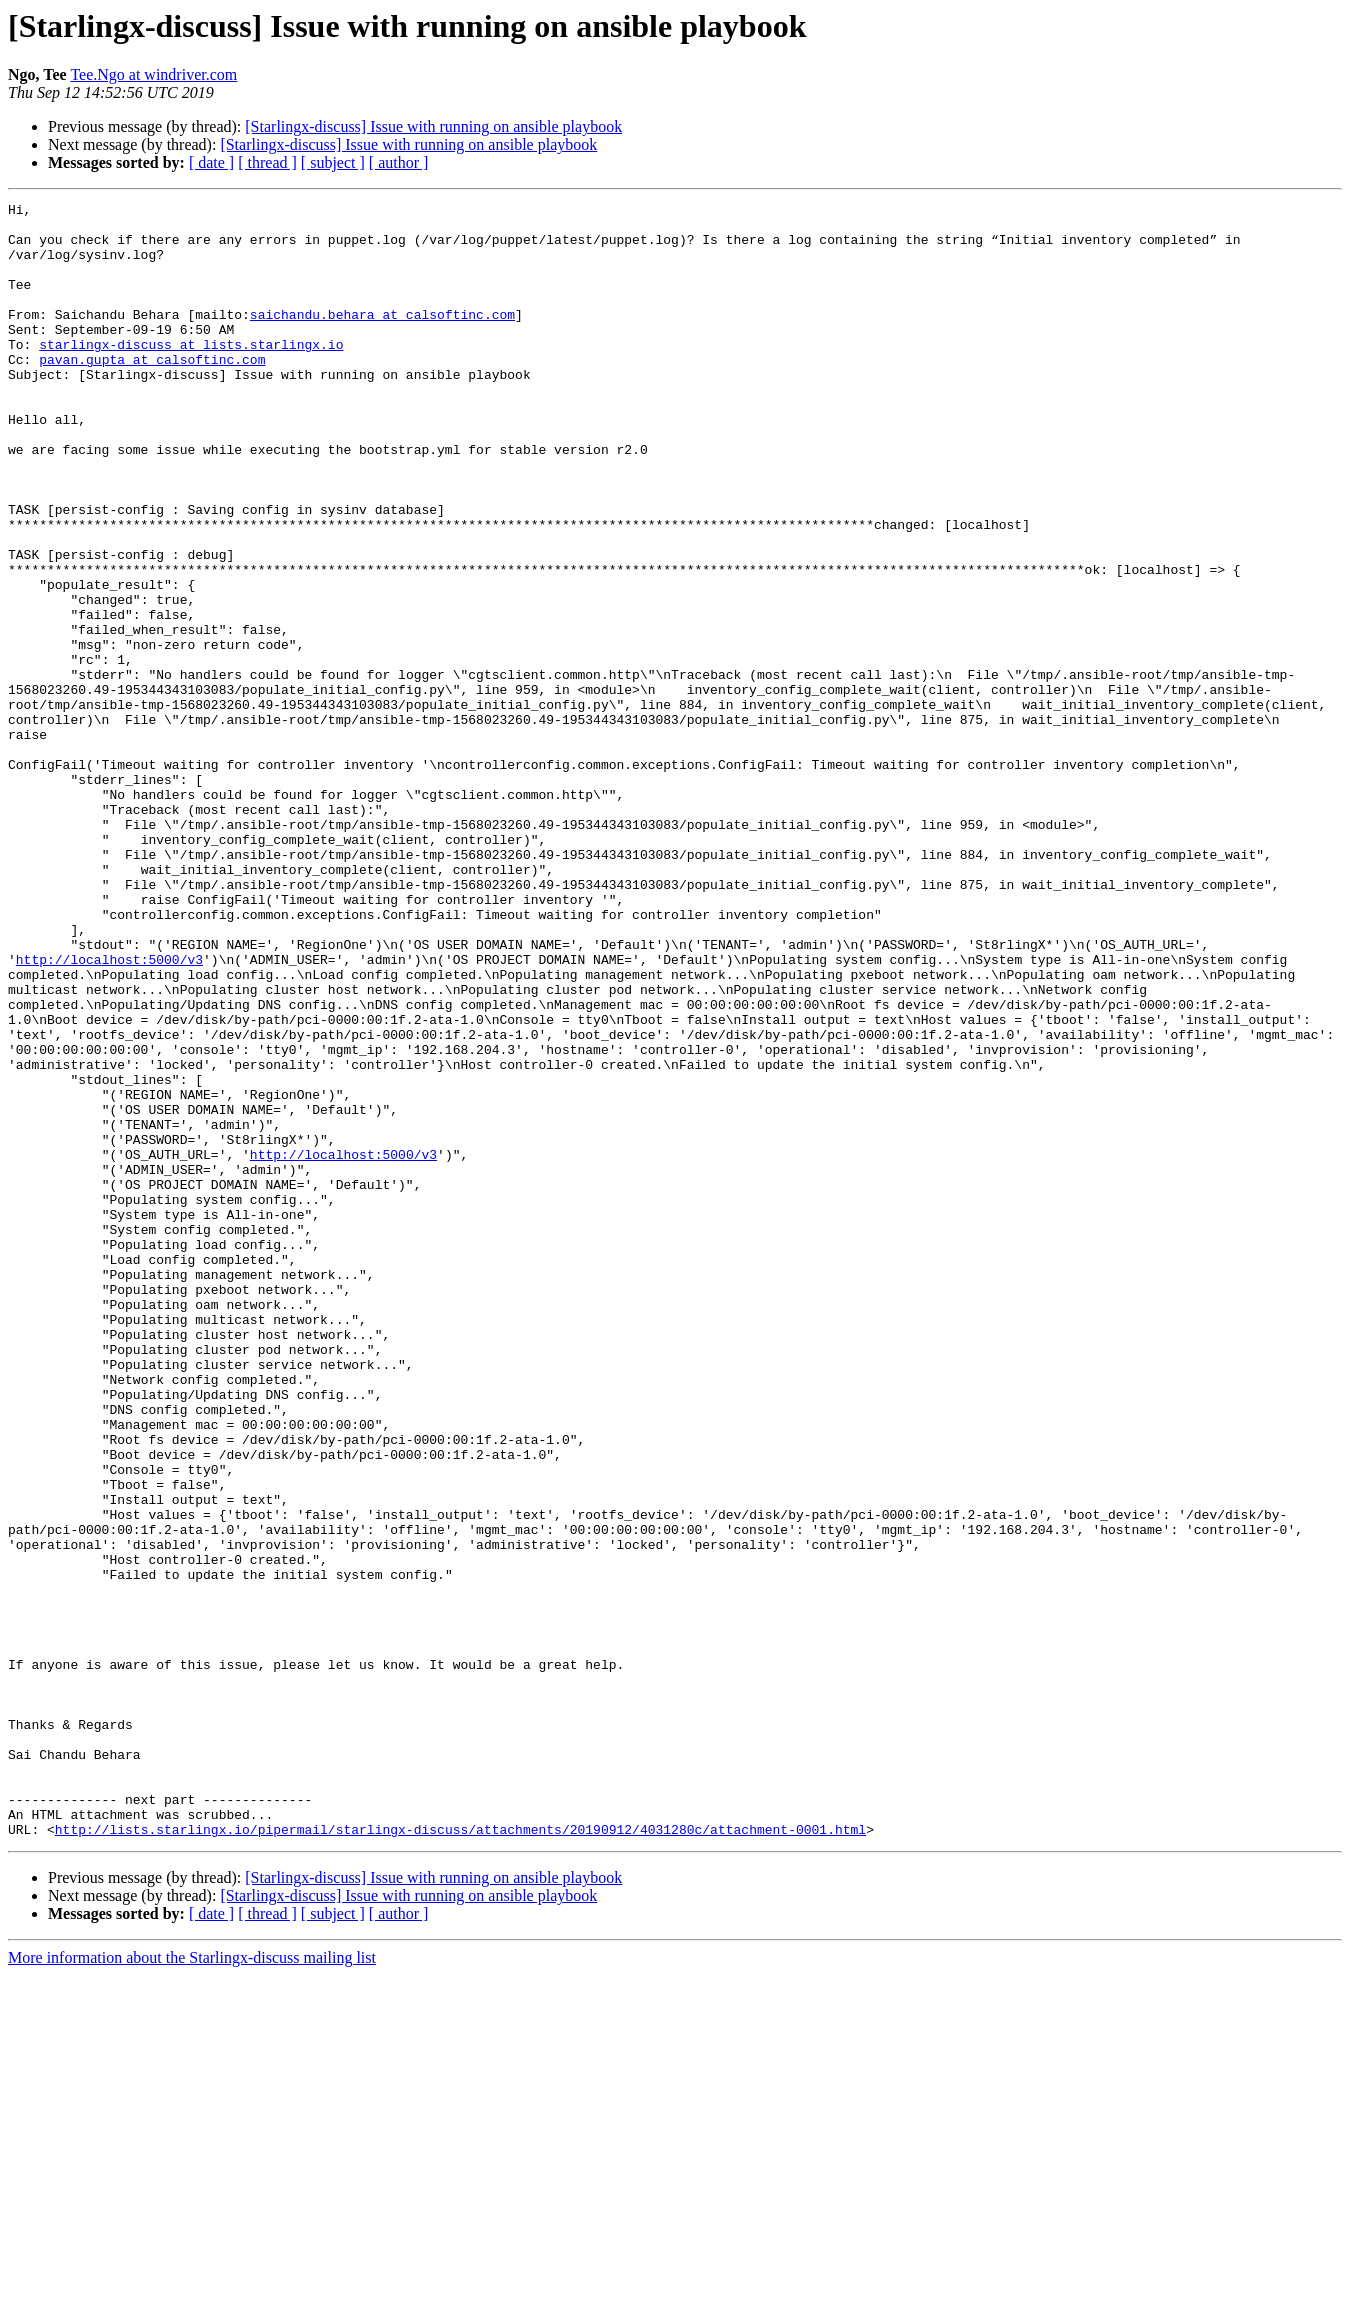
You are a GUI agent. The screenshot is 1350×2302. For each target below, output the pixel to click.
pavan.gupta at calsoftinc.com (152, 392)
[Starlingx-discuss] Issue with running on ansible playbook (433, 126)
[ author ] (399, 162)
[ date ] (211, 162)
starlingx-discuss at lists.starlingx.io (191, 374)
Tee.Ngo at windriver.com (153, 74)
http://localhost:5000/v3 (109, 1112)
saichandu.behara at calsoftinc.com (382, 338)
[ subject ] (333, 162)
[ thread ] (267, 162)
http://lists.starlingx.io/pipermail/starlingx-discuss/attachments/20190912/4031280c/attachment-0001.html (460, 2156)
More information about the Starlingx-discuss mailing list (192, 2284)
